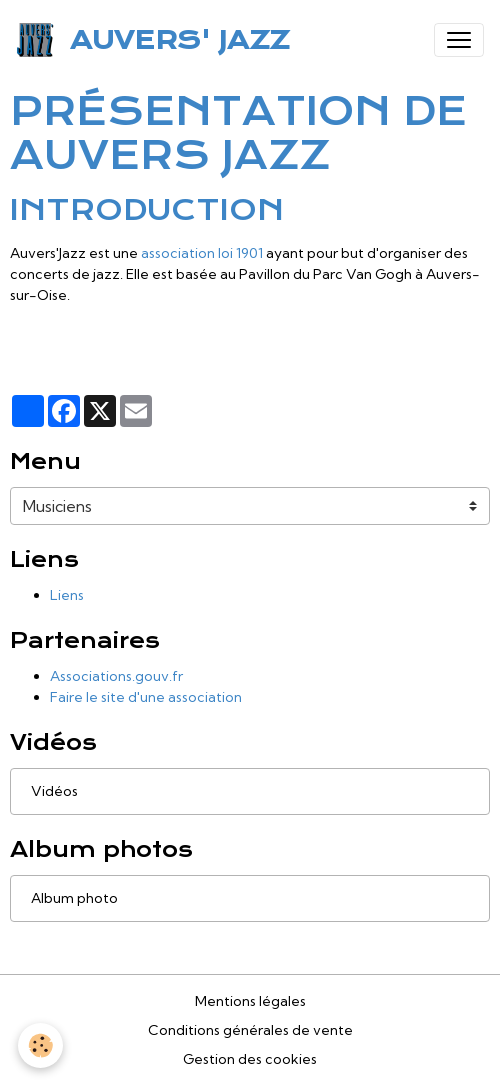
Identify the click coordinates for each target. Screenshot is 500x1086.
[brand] (156, 40)
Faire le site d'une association (146, 697)
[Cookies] (40, 1045)
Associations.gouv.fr (116, 676)
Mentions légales (250, 1001)
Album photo (74, 898)
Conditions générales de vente (250, 1030)
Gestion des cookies (250, 1059)
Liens (67, 595)
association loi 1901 (202, 253)
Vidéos (54, 791)
